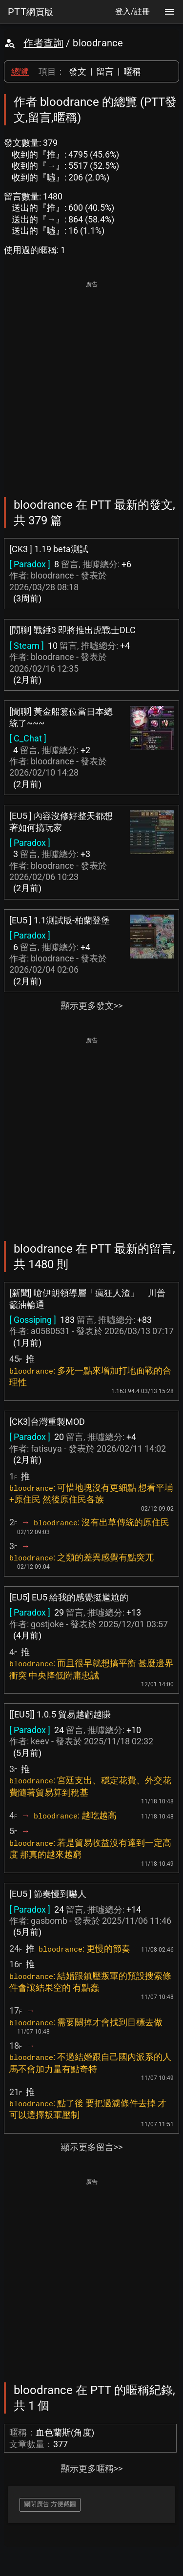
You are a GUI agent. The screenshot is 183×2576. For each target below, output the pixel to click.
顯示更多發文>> (91, 1005)
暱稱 (132, 71)
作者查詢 (43, 43)
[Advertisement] (91, 382)
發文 (77, 71)
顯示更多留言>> (91, 2147)
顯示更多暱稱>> (91, 2468)
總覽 (20, 71)
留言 (105, 71)
